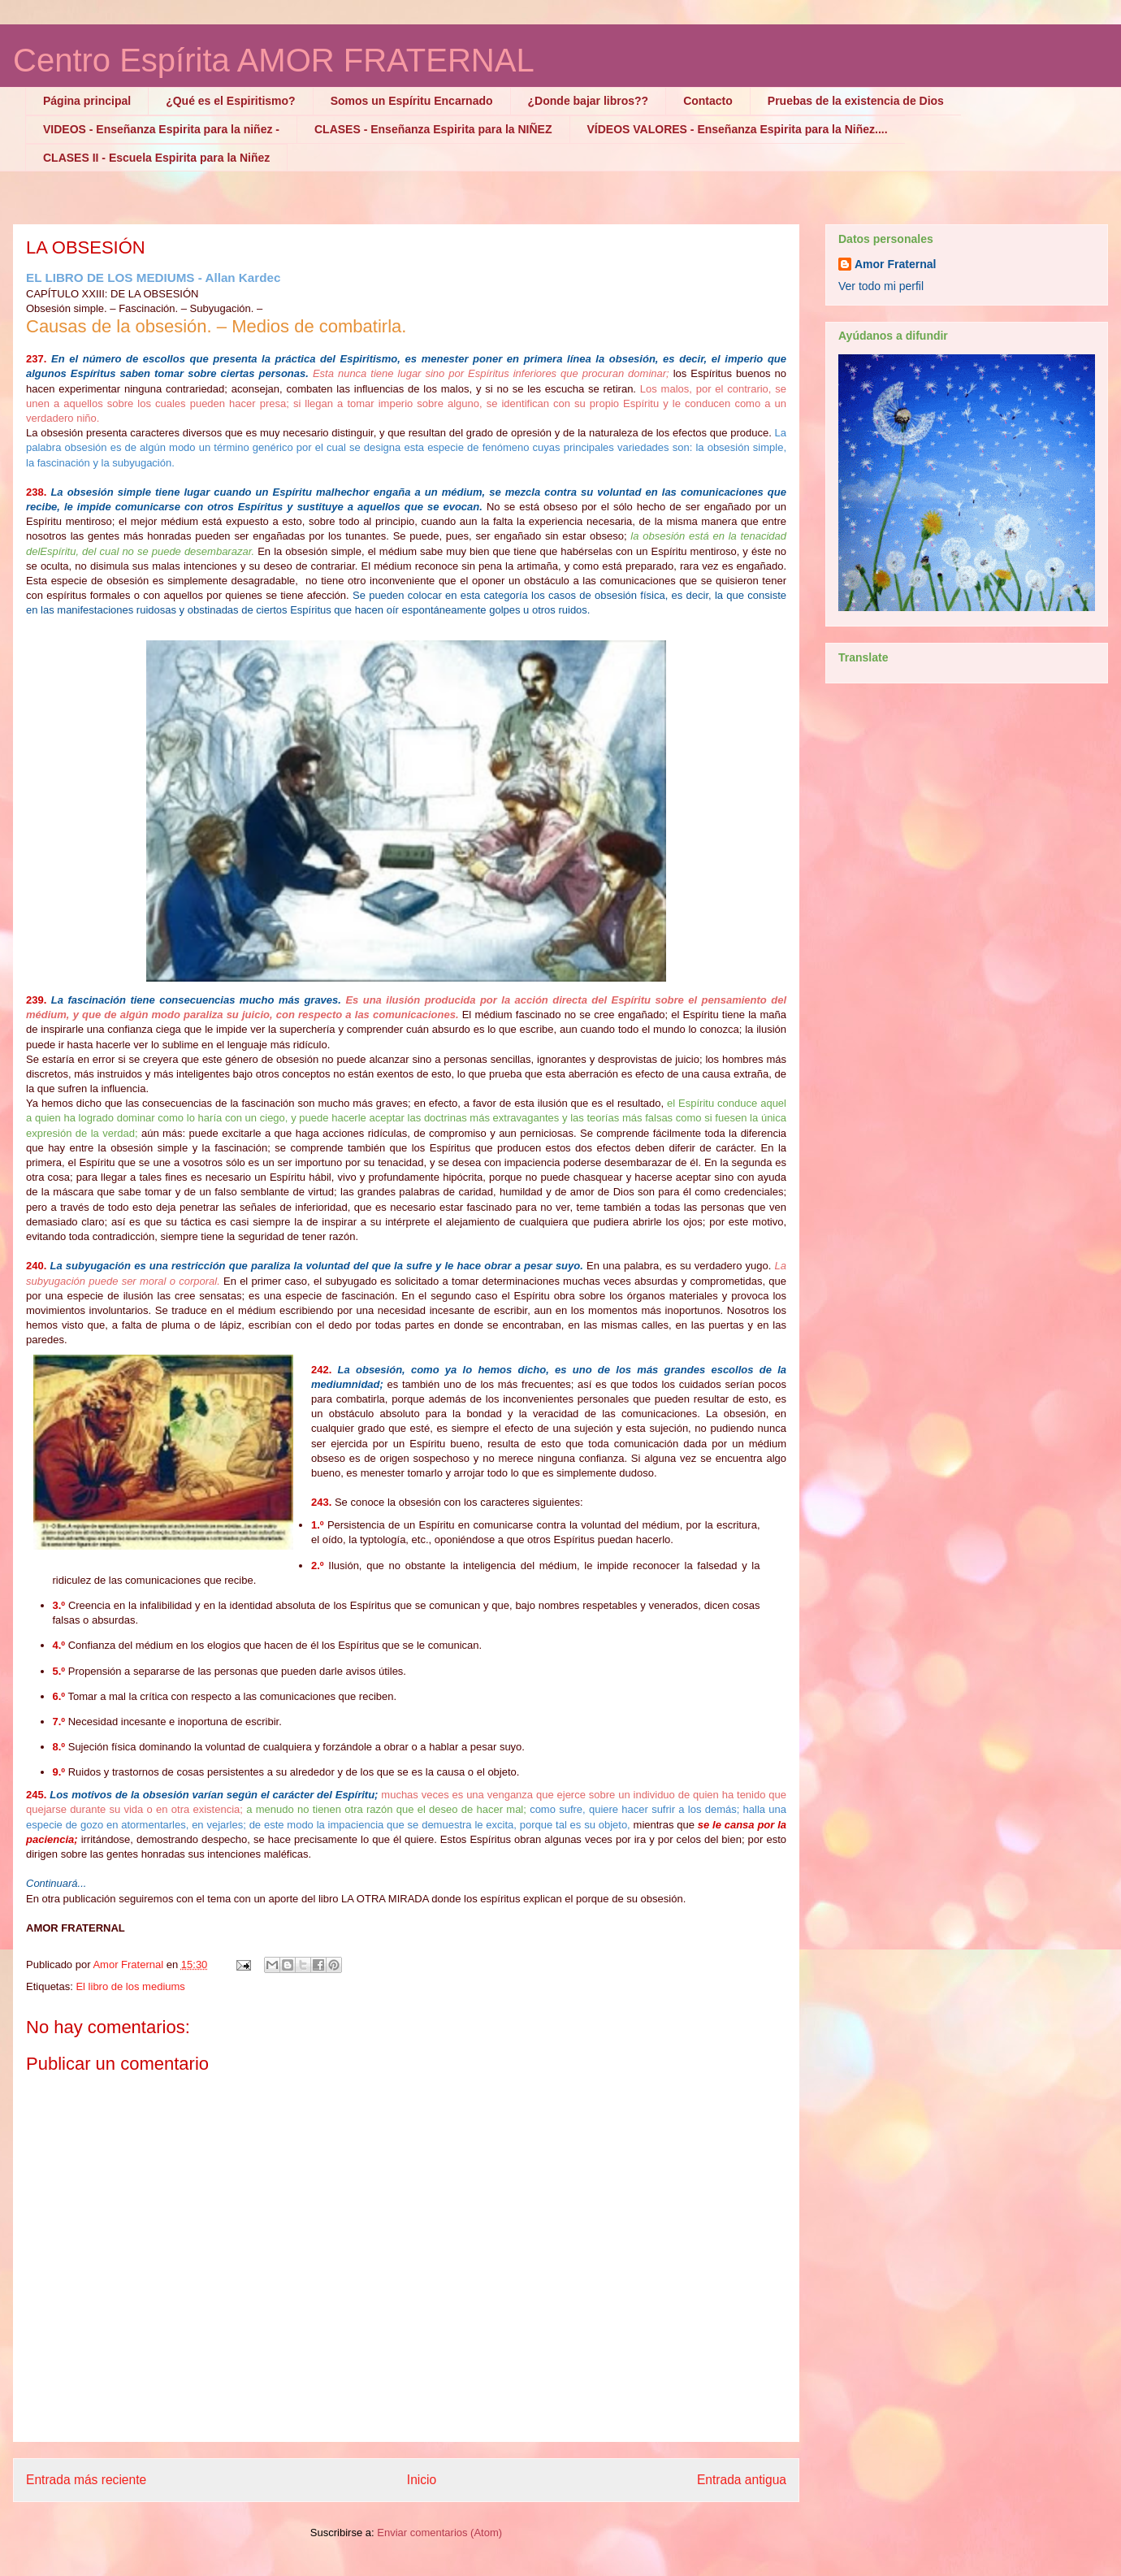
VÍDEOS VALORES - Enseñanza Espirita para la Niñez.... (737, 129)
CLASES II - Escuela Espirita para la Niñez (156, 157)
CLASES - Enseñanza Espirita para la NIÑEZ (433, 129)
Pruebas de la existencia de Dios (856, 100)
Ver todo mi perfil (881, 286)
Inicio (421, 2480)
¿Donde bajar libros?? (588, 100)
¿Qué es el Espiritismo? (231, 100)
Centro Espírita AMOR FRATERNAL (274, 60)
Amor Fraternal (895, 264)
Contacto (708, 100)
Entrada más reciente (86, 2480)
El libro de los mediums (130, 1986)
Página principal (87, 100)
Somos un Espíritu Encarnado (412, 100)
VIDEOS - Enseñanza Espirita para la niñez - (161, 129)
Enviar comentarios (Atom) (439, 2532)
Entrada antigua (741, 2480)
